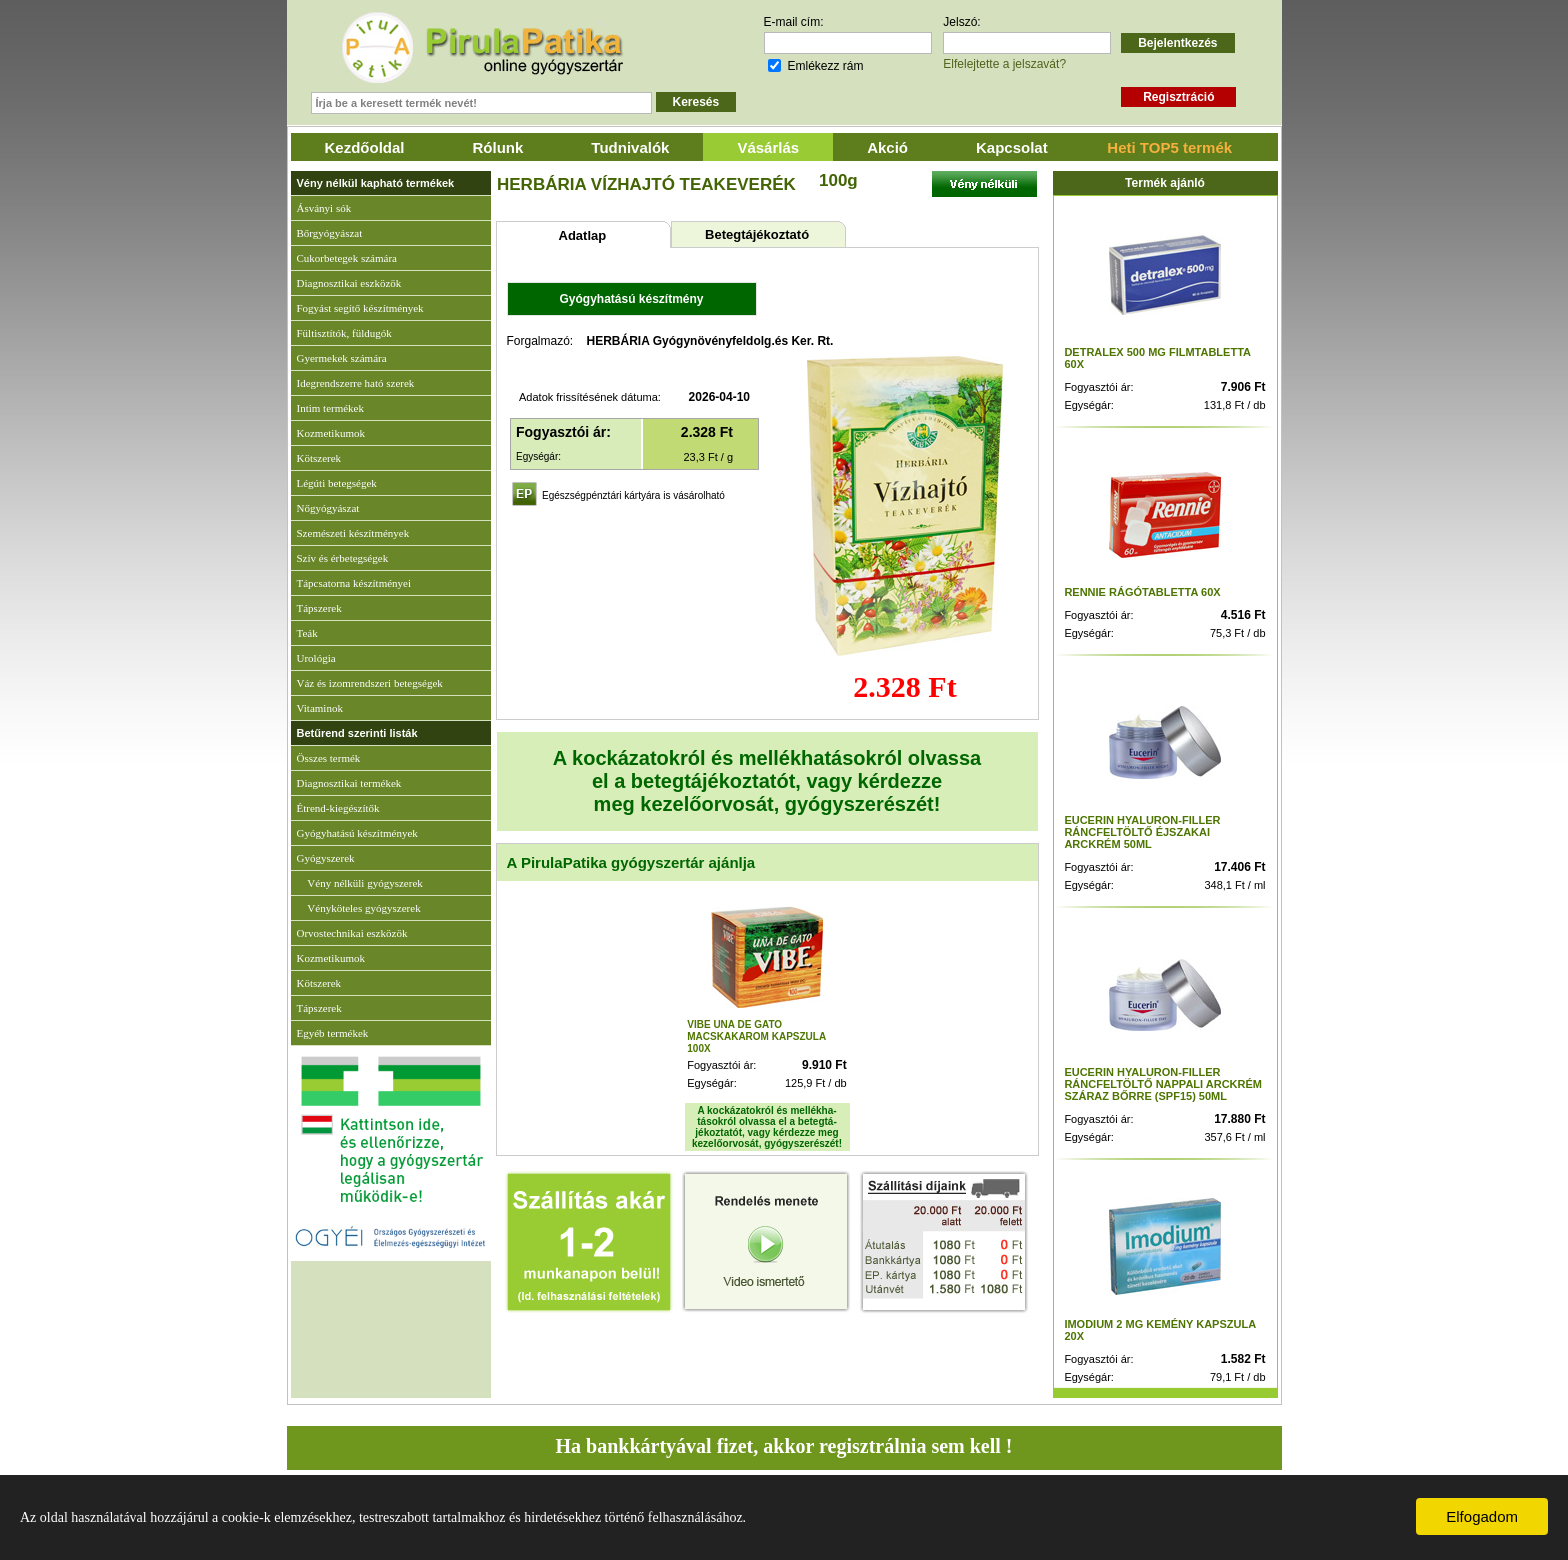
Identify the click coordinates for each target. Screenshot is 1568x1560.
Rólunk (498, 147)
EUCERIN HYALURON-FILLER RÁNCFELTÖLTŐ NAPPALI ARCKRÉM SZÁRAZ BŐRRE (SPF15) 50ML (1163, 1084)
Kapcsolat (1012, 147)
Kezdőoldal (365, 147)
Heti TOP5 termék (1169, 147)
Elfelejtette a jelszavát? (1004, 64)
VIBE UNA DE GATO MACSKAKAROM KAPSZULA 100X (756, 1036)
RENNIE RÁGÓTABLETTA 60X (1142, 592)
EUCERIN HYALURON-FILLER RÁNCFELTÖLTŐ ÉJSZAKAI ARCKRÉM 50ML (1142, 832)
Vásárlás (768, 147)
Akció (887, 147)
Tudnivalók (630, 147)
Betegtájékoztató (757, 234)
